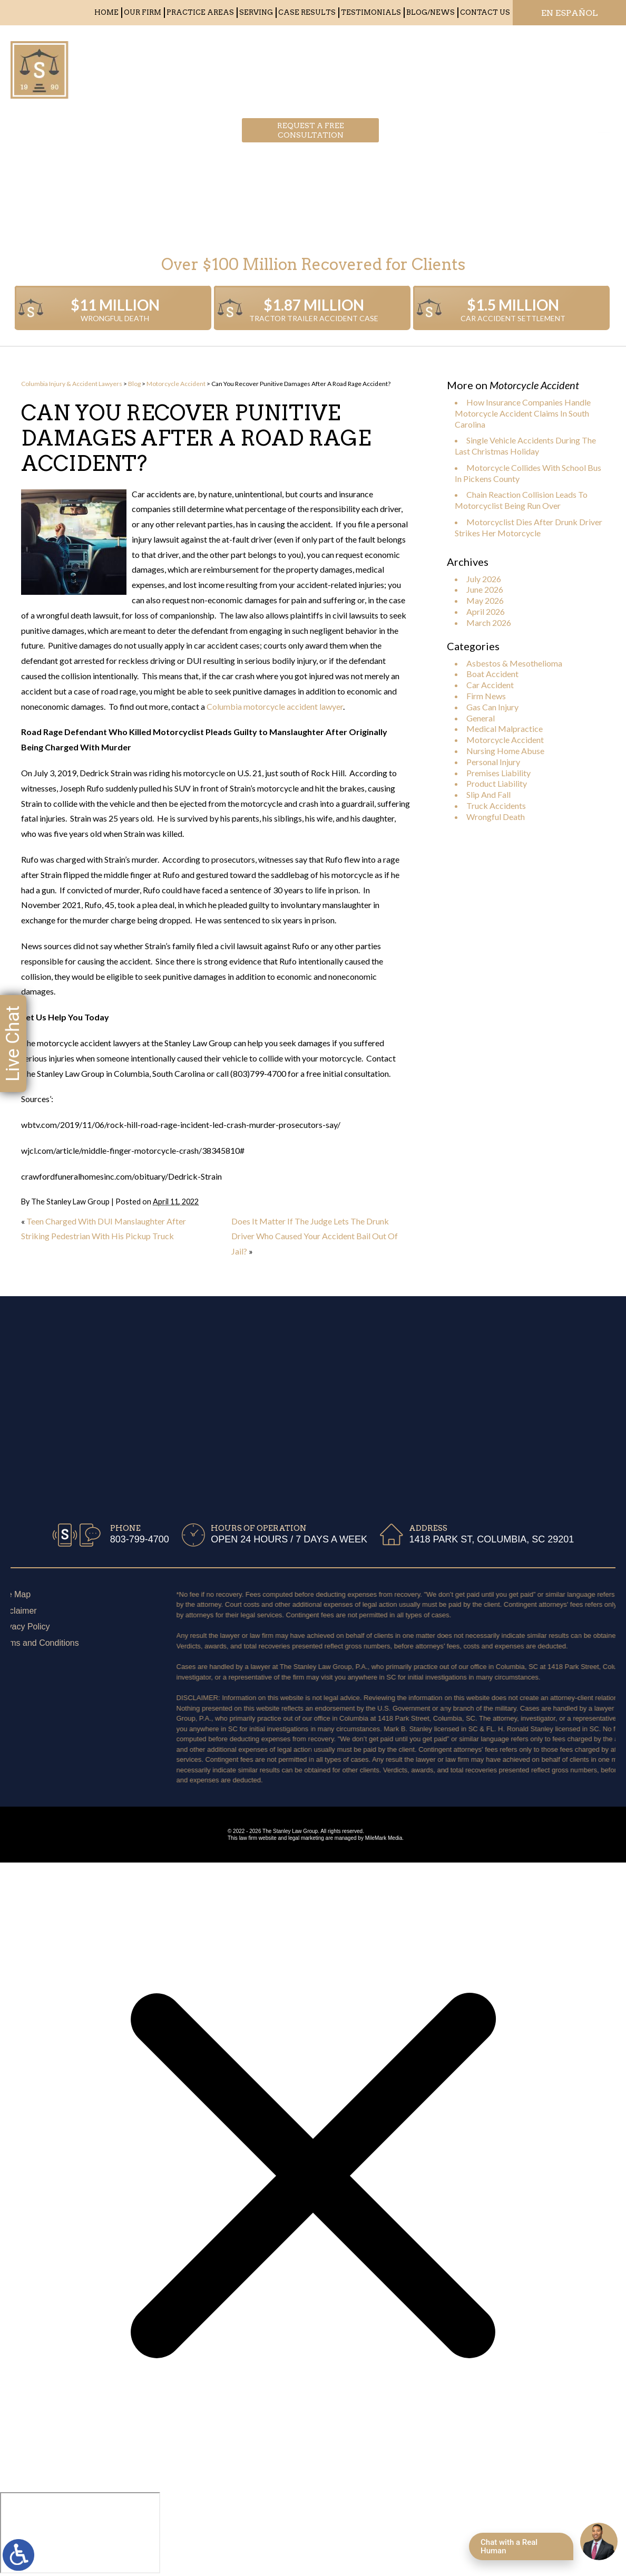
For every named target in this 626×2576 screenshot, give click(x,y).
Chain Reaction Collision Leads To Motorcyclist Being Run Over (521, 499)
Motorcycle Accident (176, 384)
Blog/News (430, 12)
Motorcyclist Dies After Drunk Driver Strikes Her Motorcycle (528, 527)
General (480, 718)
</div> (80, 2532)
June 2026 (484, 589)
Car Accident (490, 685)
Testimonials (371, 12)
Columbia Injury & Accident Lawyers (71, 384)
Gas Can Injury (492, 707)
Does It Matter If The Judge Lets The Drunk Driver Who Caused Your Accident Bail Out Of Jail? (314, 1236)
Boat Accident (492, 674)
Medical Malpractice (504, 728)
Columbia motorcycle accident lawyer (275, 706)
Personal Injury (493, 762)
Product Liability (496, 783)
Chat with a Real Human (509, 2546)
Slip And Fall (488, 794)
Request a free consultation (310, 66)
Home (106, 12)
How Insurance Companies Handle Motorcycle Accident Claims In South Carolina (523, 413)
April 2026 (485, 611)
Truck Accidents (496, 805)
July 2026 (483, 579)
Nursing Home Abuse (505, 751)
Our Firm (142, 12)
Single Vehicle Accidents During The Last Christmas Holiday (525, 445)
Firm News (486, 696)
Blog (134, 384)
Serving (256, 12)
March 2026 (488, 623)
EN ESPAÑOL (569, 13)
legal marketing (306, 1838)
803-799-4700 (483, 65)
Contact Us (485, 12)
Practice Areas (200, 12)
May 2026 (485, 600)
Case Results (307, 12)
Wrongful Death (495, 817)
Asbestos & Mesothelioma (514, 663)
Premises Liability (498, 773)
